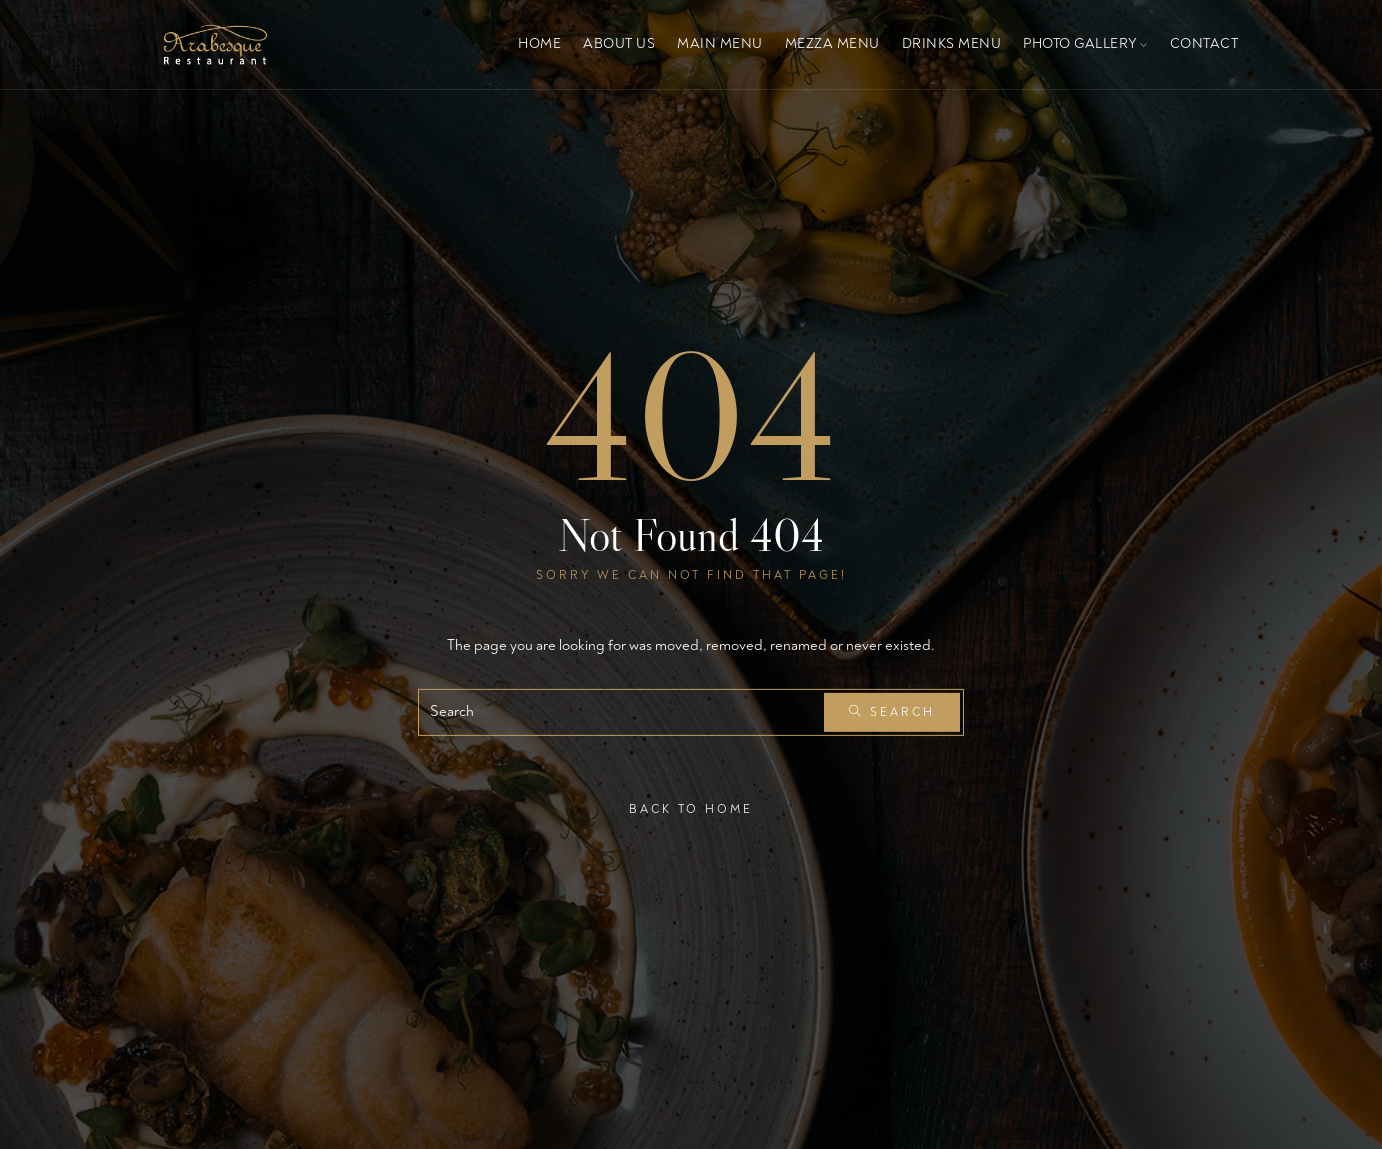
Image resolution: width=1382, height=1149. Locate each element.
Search (892, 712)
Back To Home (691, 808)
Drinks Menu (952, 43)
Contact (1204, 43)
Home (539, 43)
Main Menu (720, 43)
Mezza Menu (832, 43)
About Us (619, 43)
